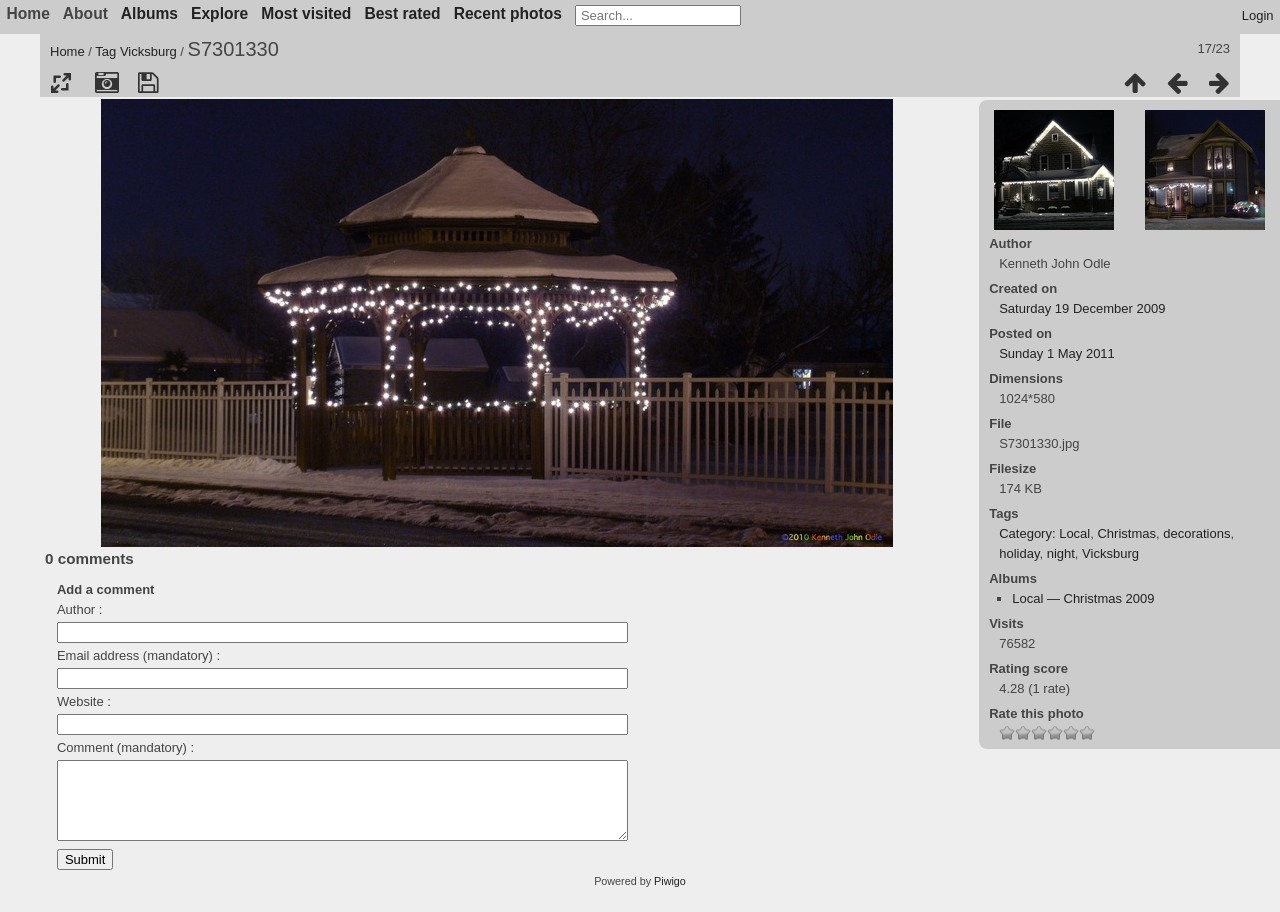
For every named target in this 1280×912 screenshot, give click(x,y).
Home (67, 51)
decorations (1196, 533)
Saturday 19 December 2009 (1082, 308)
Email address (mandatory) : (138, 655)
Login (1258, 15)
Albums (149, 13)
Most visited (306, 13)
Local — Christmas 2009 (1083, 598)
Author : (80, 609)
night (1061, 553)
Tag (105, 51)
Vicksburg (148, 51)
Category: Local (1044, 533)
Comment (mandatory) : (125, 747)
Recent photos (508, 13)
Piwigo (670, 896)
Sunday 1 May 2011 (1057, 353)
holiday (1019, 553)
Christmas (1126, 533)
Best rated (402, 13)
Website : (84, 701)
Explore (219, 13)
